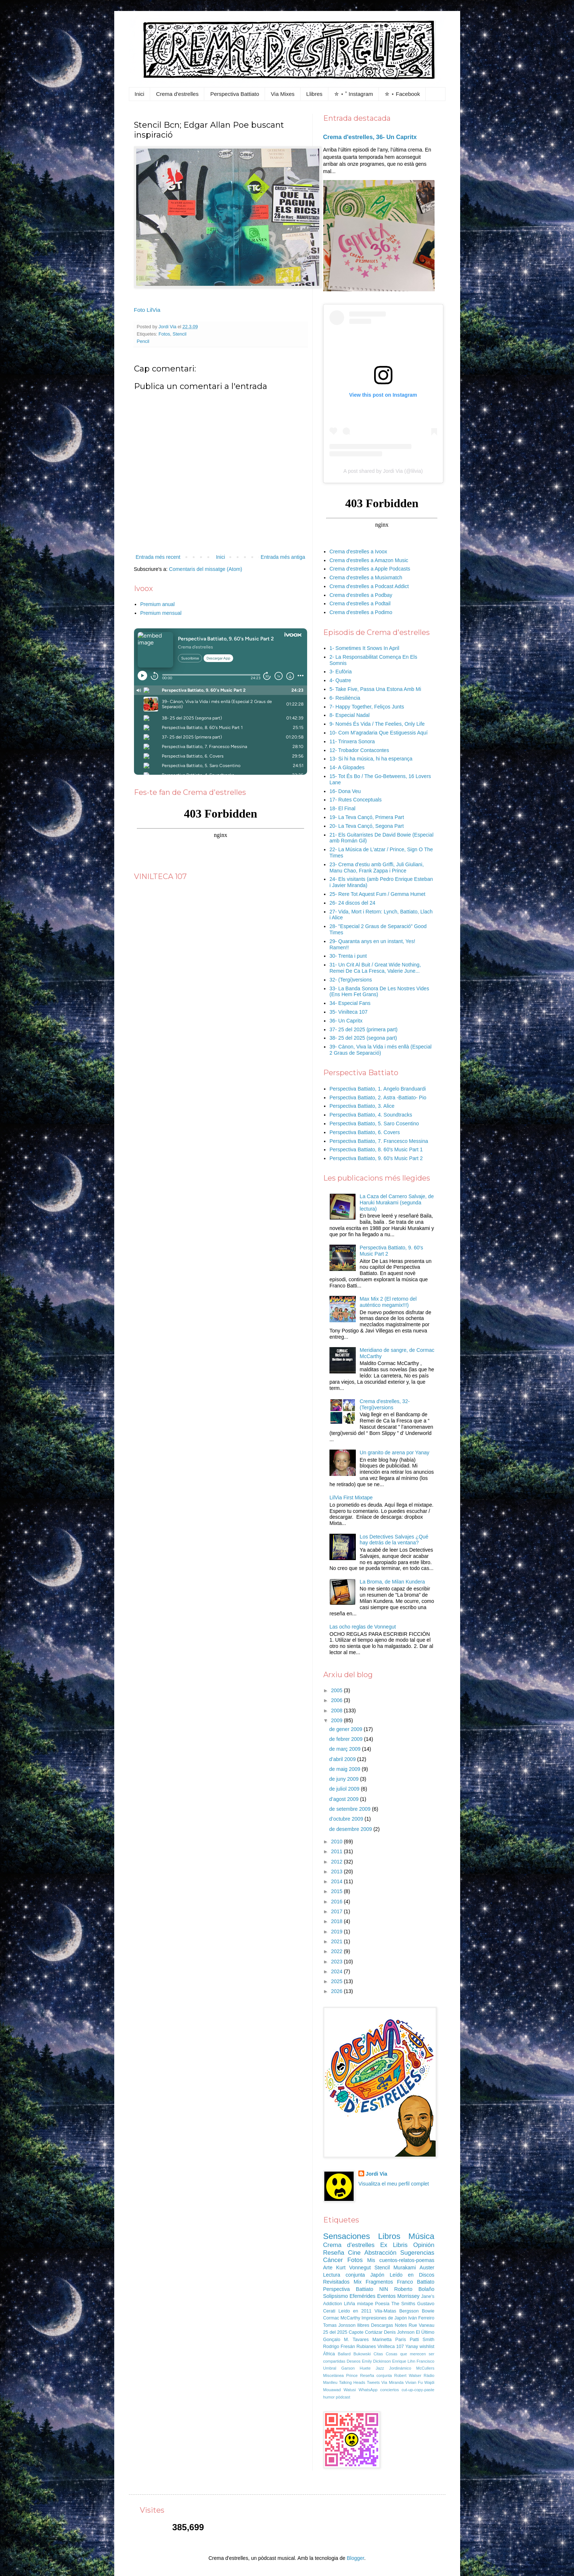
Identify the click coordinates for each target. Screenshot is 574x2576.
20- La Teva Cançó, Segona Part (366, 826)
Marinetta (382, 2339)
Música (422, 2236)
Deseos (354, 2361)
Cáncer (333, 2260)
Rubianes (366, 2346)
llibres (363, 2325)
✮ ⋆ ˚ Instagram (353, 94)
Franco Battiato (415, 2282)
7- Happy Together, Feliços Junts (366, 707)
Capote (356, 2332)
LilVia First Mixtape (351, 1497)
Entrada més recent (158, 557)
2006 (337, 1700)
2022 (337, 1951)
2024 (337, 1971)
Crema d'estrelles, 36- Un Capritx (370, 137)
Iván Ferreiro (421, 2318)
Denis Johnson (399, 2332)
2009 (337, 1720)
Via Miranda (392, 2382)
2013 (337, 1871)
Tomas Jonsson (339, 2325)
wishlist (427, 2346)
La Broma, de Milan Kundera (392, 1582)
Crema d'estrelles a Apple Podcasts (369, 569)
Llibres (314, 94)
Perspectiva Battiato (234, 94)
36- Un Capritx (345, 1021)
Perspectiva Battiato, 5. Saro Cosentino (374, 1123)
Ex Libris (393, 2245)
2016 (337, 1901)
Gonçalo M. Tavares (346, 2339)
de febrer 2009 (346, 1739)
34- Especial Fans (349, 1003)
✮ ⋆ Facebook (402, 94)
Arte (328, 2267)
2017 (337, 1911)
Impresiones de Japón (384, 2318)
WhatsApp (368, 2390)
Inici (140, 94)
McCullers (425, 2368)
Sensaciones (346, 2236)
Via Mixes (283, 94)
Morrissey (408, 2296)
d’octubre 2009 (347, 1819)
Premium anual (157, 604)
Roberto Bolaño (414, 2289)
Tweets (373, 2382)
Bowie (428, 2311)
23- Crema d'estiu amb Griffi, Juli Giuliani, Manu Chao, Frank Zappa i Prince (376, 867)
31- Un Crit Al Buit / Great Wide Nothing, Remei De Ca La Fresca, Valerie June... (375, 968)
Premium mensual (161, 613)
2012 (337, 1862)
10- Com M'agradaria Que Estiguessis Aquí (378, 733)
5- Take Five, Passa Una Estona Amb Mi (375, 689)
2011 (337, 1851)
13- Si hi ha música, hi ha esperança (370, 759)
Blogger (355, 2558)
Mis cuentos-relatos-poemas (400, 2260)
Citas (378, 2354)
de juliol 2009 (345, 1789)
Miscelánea (333, 2375)
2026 (337, 1991)
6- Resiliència (344, 698)
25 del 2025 (335, 2332)
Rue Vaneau (421, 2325)
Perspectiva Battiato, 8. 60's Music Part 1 (376, 1149)
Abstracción (380, 2252)
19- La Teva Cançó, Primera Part (366, 817)
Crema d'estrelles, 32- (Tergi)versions (385, 1404)
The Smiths (403, 2303)
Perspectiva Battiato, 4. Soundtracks (370, 1115)
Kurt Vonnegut (353, 2267)
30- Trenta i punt (348, 956)
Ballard (344, 2354)
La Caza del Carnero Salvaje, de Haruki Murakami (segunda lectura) (397, 1202)
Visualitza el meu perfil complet (393, 2184)
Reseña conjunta (376, 2375)
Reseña (333, 2252)
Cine (354, 2252)
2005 (337, 1690)
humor (329, 2397)
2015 (337, 1891)
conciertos (389, 2390)
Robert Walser (407, 2375)
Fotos (164, 334)
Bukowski (361, 2354)
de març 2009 (345, 1749)
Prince (352, 2375)
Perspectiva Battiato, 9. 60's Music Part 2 (376, 1158)
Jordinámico (400, 2368)
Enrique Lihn (403, 2361)
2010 (337, 1841)
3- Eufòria (340, 671)
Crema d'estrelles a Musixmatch (365, 577)
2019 (337, 1931)
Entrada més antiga (283, 557)
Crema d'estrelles (177, 94)
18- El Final (342, 808)
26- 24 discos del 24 (352, 903)
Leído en (401, 2275)
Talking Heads (352, 2382)
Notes (401, 2325)
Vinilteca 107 (390, 2346)
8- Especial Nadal (349, 715)
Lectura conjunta (344, 2275)
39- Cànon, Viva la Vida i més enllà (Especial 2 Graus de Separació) (380, 1050)
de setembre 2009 (350, 1809)
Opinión (424, 2245)
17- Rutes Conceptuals (355, 800)
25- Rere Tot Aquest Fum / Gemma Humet (377, 894)
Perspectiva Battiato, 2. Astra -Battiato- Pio (377, 1097)
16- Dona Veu (345, 791)
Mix (358, 2282)
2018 (337, 1921)
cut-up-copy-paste (418, 2390)
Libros (389, 2236)
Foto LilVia (147, 310)
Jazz (380, 2368)
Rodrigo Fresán (339, 2346)
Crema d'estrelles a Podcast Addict (369, 586)
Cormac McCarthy (342, 2318)
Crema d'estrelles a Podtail (360, 603)
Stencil (180, 334)
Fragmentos (379, 2282)
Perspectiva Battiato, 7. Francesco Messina (378, 1141)
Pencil (143, 341)
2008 (337, 1710)
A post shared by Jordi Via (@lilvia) (383, 471)
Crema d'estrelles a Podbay (360, 595)
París (400, 2339)
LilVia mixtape (358, 2303)
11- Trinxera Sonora (352, 741)
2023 (337, 1961)
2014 (337, 1881)
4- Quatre (340, 680)
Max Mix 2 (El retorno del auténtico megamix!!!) (388, 1302)
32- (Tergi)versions (350, 980)
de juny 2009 (344, 1779)
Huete (365, 2368)
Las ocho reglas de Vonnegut (362, 1627)
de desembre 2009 (351, 1829)
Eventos (386, 2296)
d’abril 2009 (343, 1759)
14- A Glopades (347, 767)
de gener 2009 (346, 1729)
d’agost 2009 (344, 1799)
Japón (377, 2275)
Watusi (349, 2390)
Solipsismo (335, 2296)
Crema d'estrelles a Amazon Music (368, 560)
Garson (348, 2368)
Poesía (382, 2303)
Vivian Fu (414, 2382)
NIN (383, 2289)
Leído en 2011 (354, 2311)
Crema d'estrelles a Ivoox (358, 551)
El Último (425, 2332)
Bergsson (409, 2311)
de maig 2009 (345, 1769)
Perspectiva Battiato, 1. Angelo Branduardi (377, 1089)
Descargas (382, 2325)
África (329, 2353)
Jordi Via (376, 2174)
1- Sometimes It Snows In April (364, 648)
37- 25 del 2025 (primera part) (363, 1029)
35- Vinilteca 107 (348, 1012)
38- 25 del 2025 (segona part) (363, 1038)
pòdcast (343, 2397)
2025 (337, 1981)
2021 (337, 1941)
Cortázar (374, 2332)
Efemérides (363, 2296)
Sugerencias (417, 2252)
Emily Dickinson (376, 2361)
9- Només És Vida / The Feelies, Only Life (377, 724)
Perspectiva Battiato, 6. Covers (364, 1132)
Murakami (405, 2267)
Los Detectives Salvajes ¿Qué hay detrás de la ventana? (394, 1540)
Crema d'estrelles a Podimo (360, 612)
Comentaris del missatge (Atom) (205, 569)
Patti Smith (422, 2339)
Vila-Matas (385, 2311)
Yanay (411, 2346)
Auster (427, 2267)
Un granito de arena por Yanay (394, 1452)
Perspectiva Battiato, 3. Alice (361, 1106)
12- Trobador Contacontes (359, 750)
